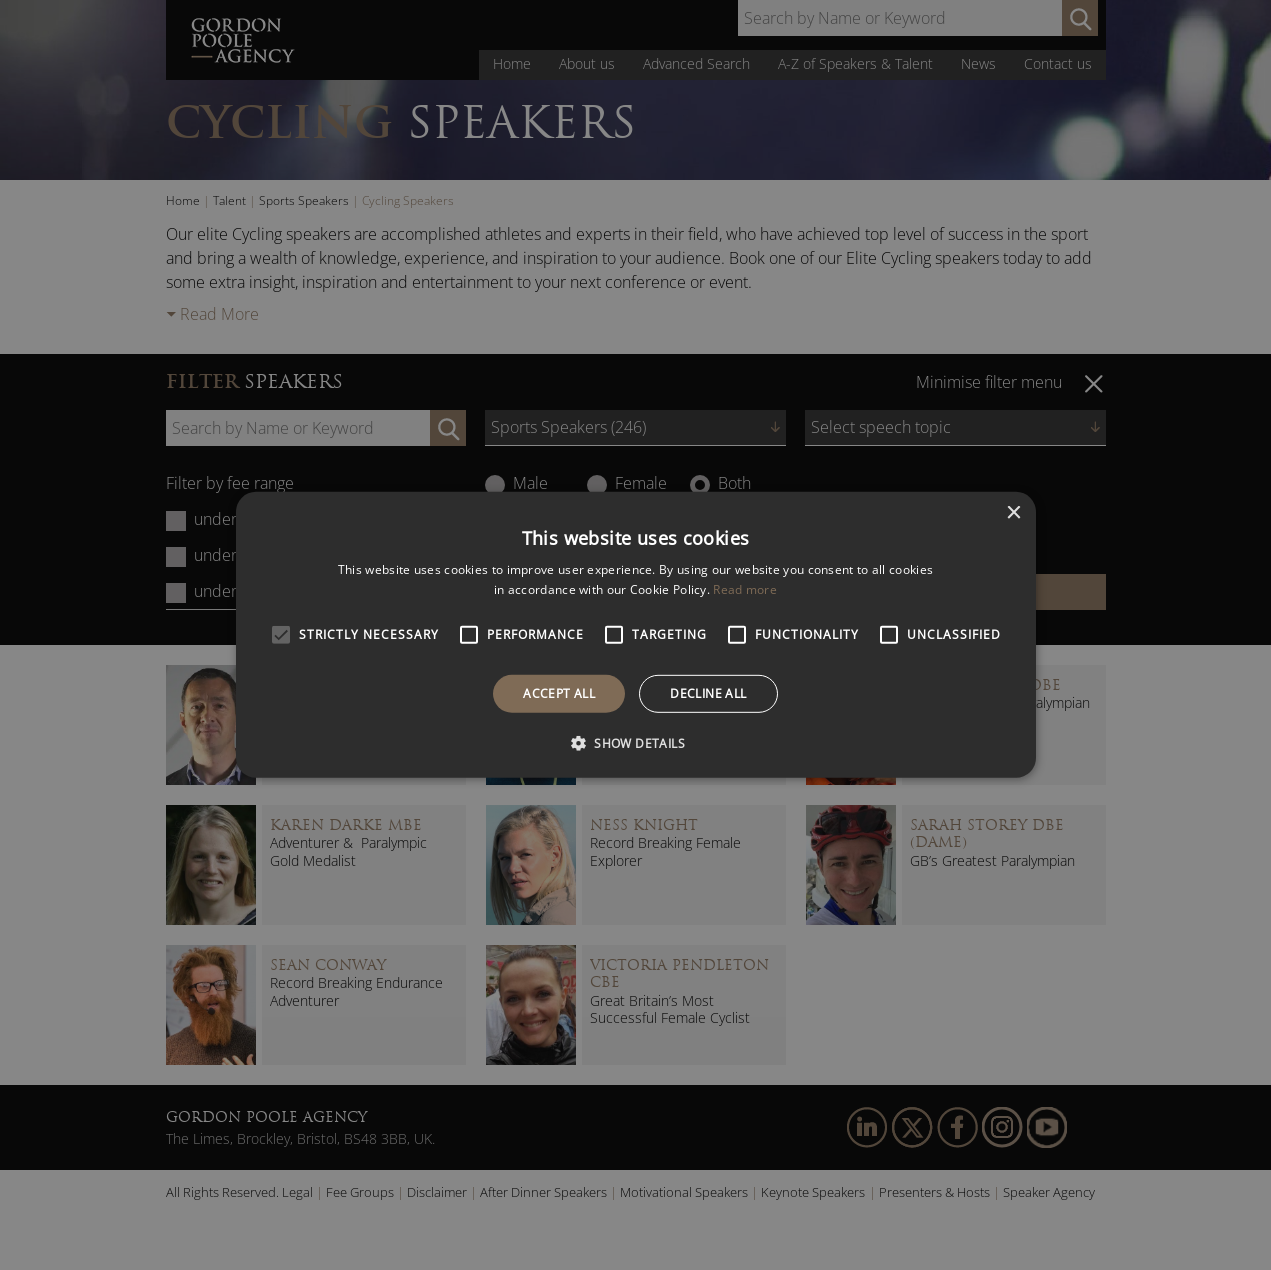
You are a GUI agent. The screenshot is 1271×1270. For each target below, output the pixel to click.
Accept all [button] (559, 693)
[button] (635, 743)
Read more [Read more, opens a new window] (745, 589)
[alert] (635, 635)
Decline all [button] (708, 693)
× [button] (1013, 513)
